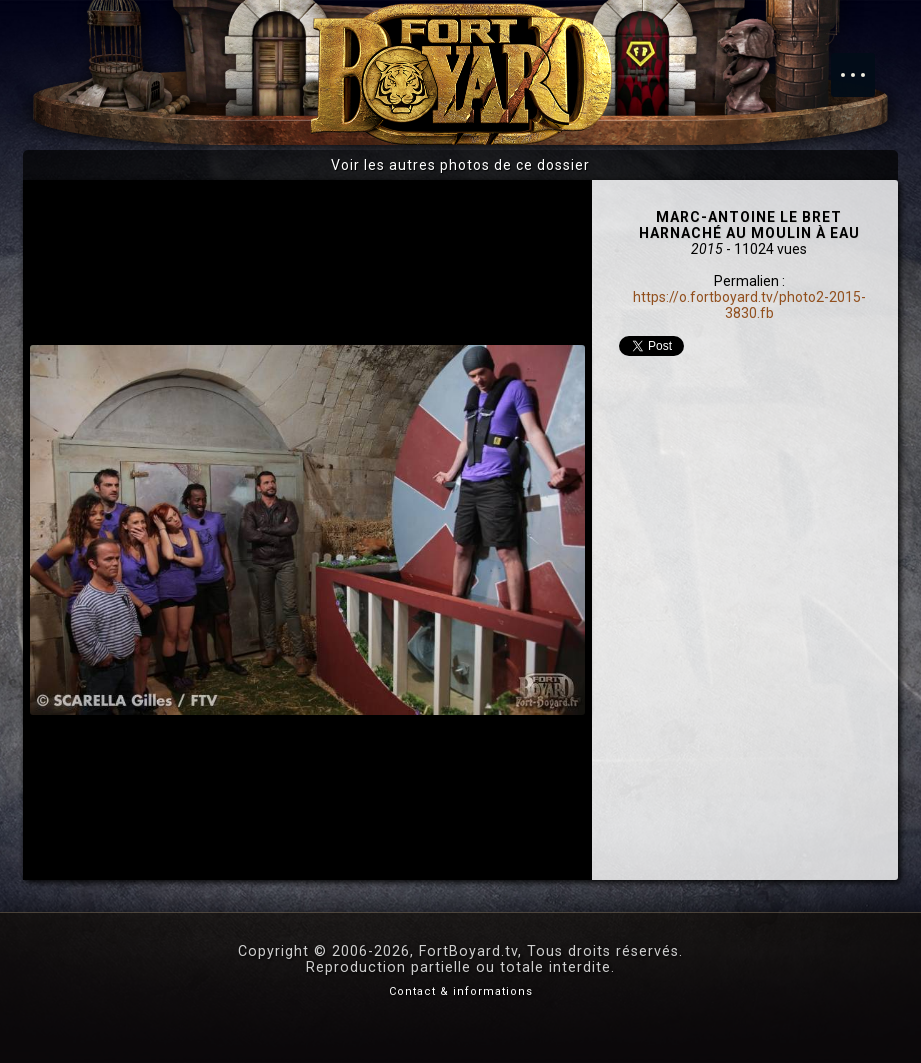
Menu (863, 65)
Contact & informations (461, 991)
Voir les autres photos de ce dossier (460, 165)
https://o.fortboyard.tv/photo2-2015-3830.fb (749, 305)
